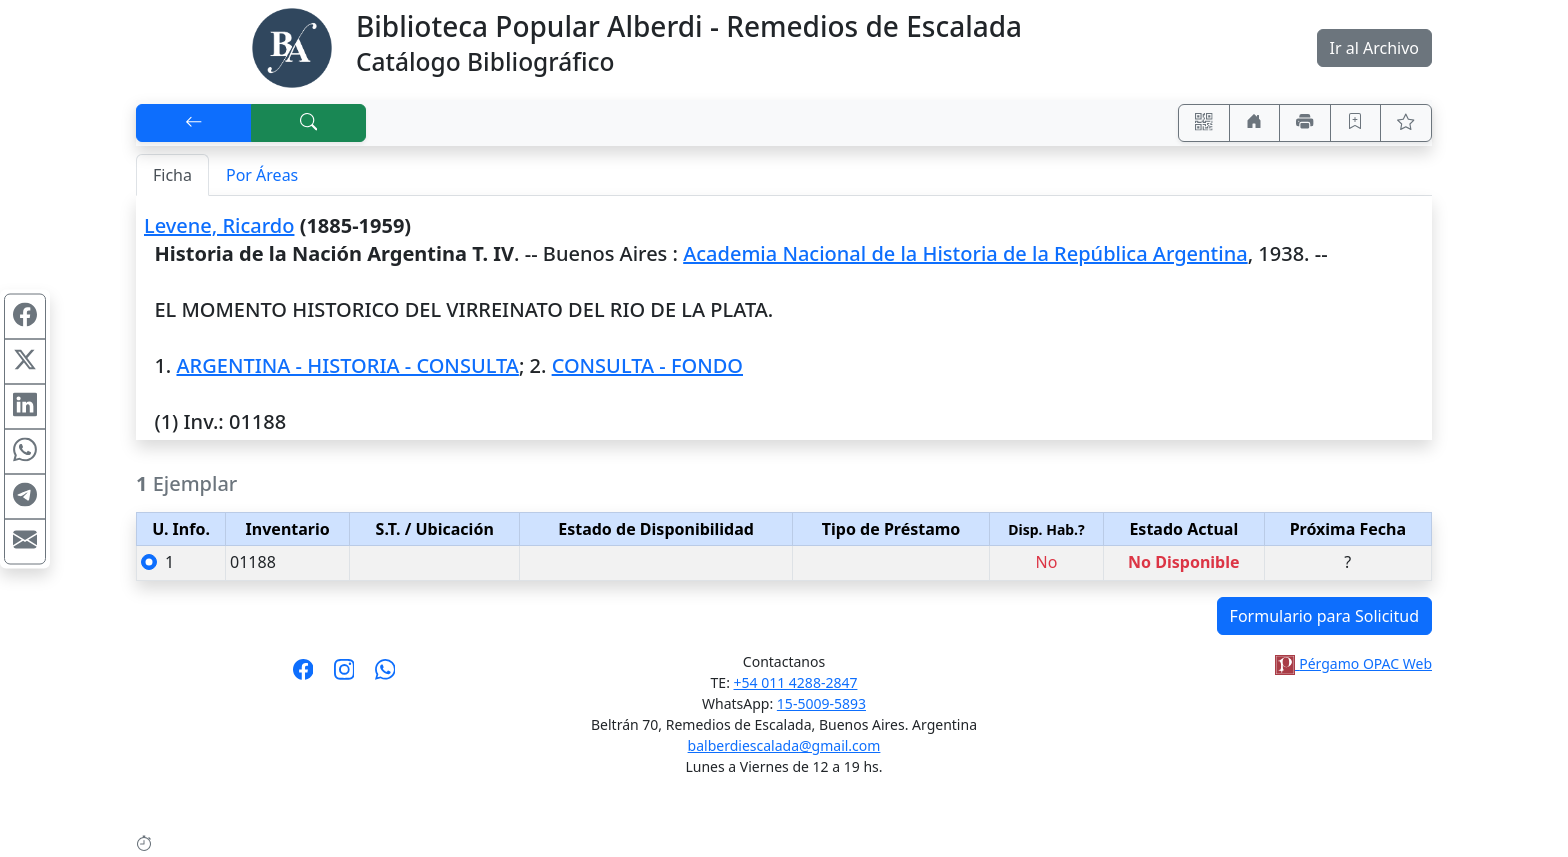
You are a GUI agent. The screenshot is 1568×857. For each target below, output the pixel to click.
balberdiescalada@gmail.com (784, 745)
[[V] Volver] (194, 123)
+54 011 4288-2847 (796, 682)
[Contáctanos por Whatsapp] (385, 676)
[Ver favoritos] (1406, 123)
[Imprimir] (1305, 123)
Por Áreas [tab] (262, 175)
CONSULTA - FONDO (647, 365)
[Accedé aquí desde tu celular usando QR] (1204, 123)
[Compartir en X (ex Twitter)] (25, 361)
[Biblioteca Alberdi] (292, 46)
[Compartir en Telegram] (25, 496)
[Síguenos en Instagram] (344, 676)
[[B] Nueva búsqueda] (309, 123)
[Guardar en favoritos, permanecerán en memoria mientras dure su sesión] (1356, 123)
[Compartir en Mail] (25, 541)
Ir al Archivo (1374, 48)
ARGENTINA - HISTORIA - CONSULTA (347, 365)
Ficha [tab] (172, 175)
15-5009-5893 (821, 703)
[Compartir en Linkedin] (25, 406)
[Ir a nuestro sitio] (1255, 123)
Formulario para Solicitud (1324, 616)
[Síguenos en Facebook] (303, 676)
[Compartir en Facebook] (25, 316)
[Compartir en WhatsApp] (25, 451)
